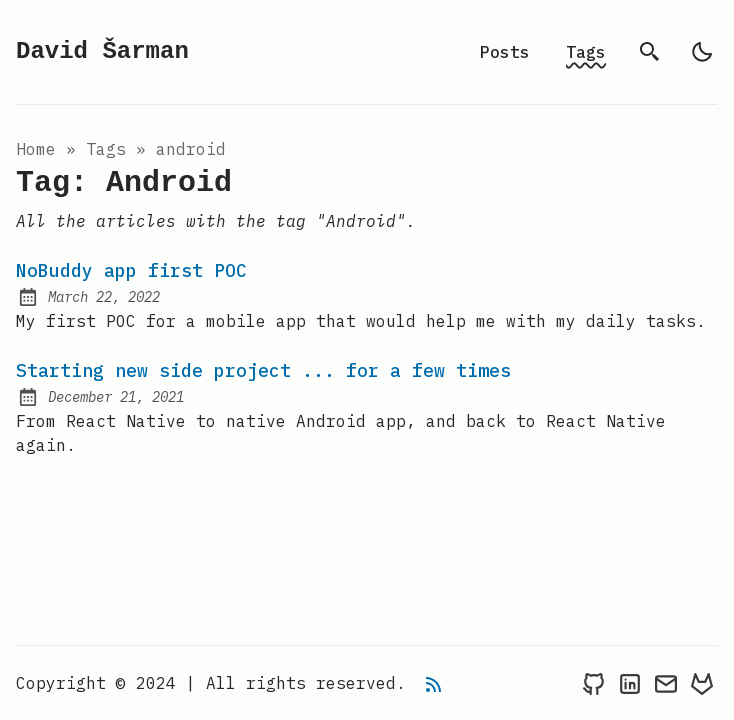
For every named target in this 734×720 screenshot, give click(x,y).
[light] (702, 52)
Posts (505, 52)
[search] (650, 52)
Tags (586, 52)
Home (36, 149)
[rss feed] (434, 683)
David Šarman (102, 51)
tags (106, 149)
